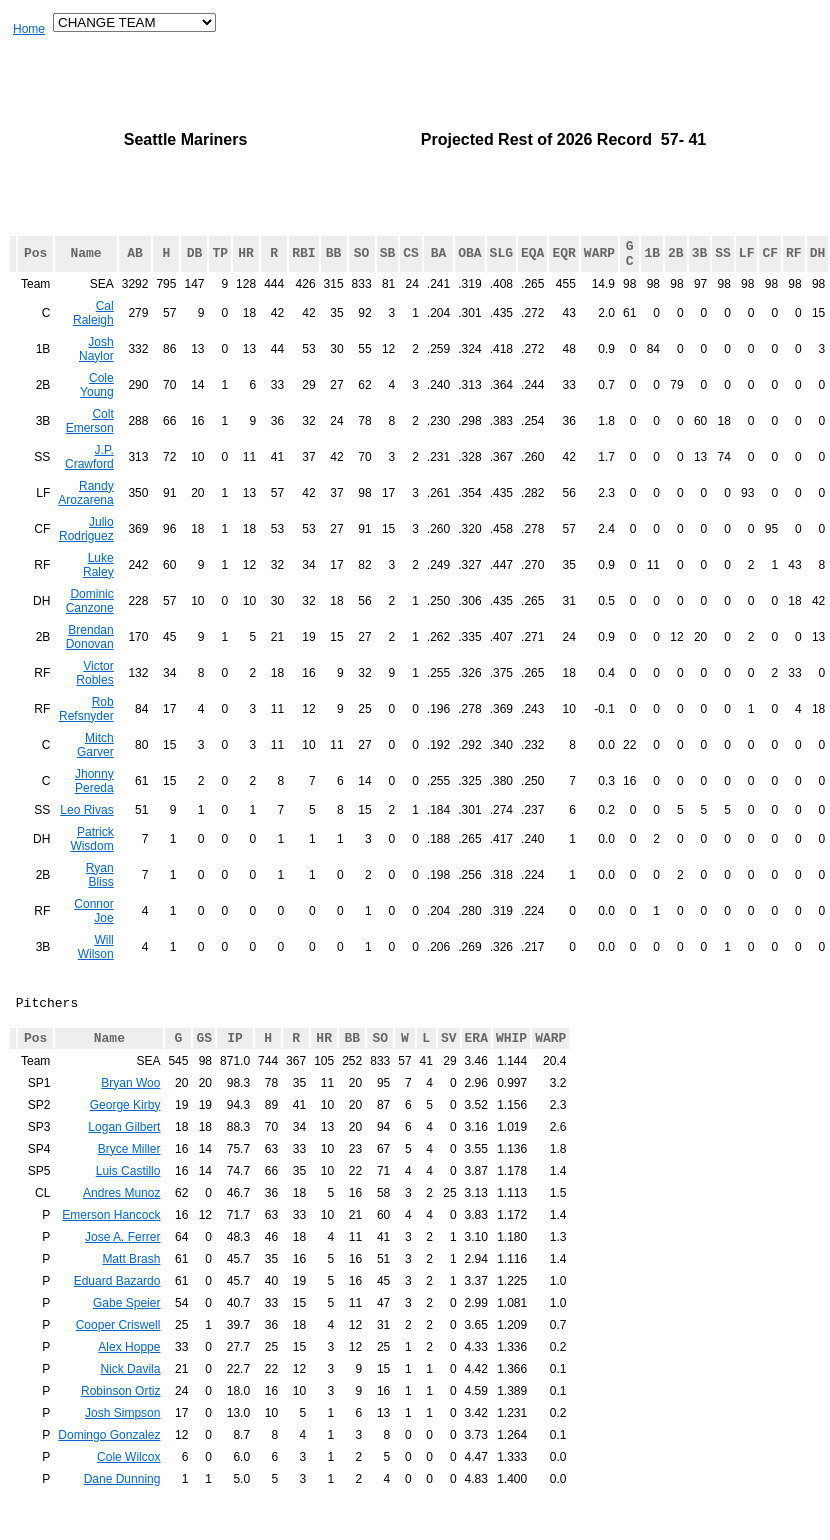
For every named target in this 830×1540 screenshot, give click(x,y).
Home (29, 29)
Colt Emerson (90, 442)
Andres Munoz (121, 1229)
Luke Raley (98, 586)
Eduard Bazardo (117, 1317)
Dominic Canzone (90, 622)
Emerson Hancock (111, 1251)
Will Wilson (96, 968)
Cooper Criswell (118, 1361)
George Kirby (125, 1141)
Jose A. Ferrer (122, 1273)
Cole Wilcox (128, 1493)
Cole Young (97, 406)
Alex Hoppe (129, 1383)
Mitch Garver (95, 766)
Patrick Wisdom (91, 860)
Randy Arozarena (85, 514)
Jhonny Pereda (94, 802)
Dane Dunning (122, 1515)
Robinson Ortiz (120, 1427)
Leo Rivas (86, 831)
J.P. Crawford (89, 478)
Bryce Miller (129, 1185)
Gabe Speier (126, 1339)
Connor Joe (93, 932)
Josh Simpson (122, 1449)
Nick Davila (130, 1405)
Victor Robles (94, 694)
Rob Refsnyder (86, 730)
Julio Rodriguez (86, 550)
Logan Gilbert (124, 1163)
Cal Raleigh (93, 334)
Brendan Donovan (90, 658)
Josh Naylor (96, 370)
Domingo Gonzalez (109, 1471)
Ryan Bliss (100, 896)
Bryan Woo (130, 1119)
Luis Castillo (128, 1207)
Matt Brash (131, 1295)
